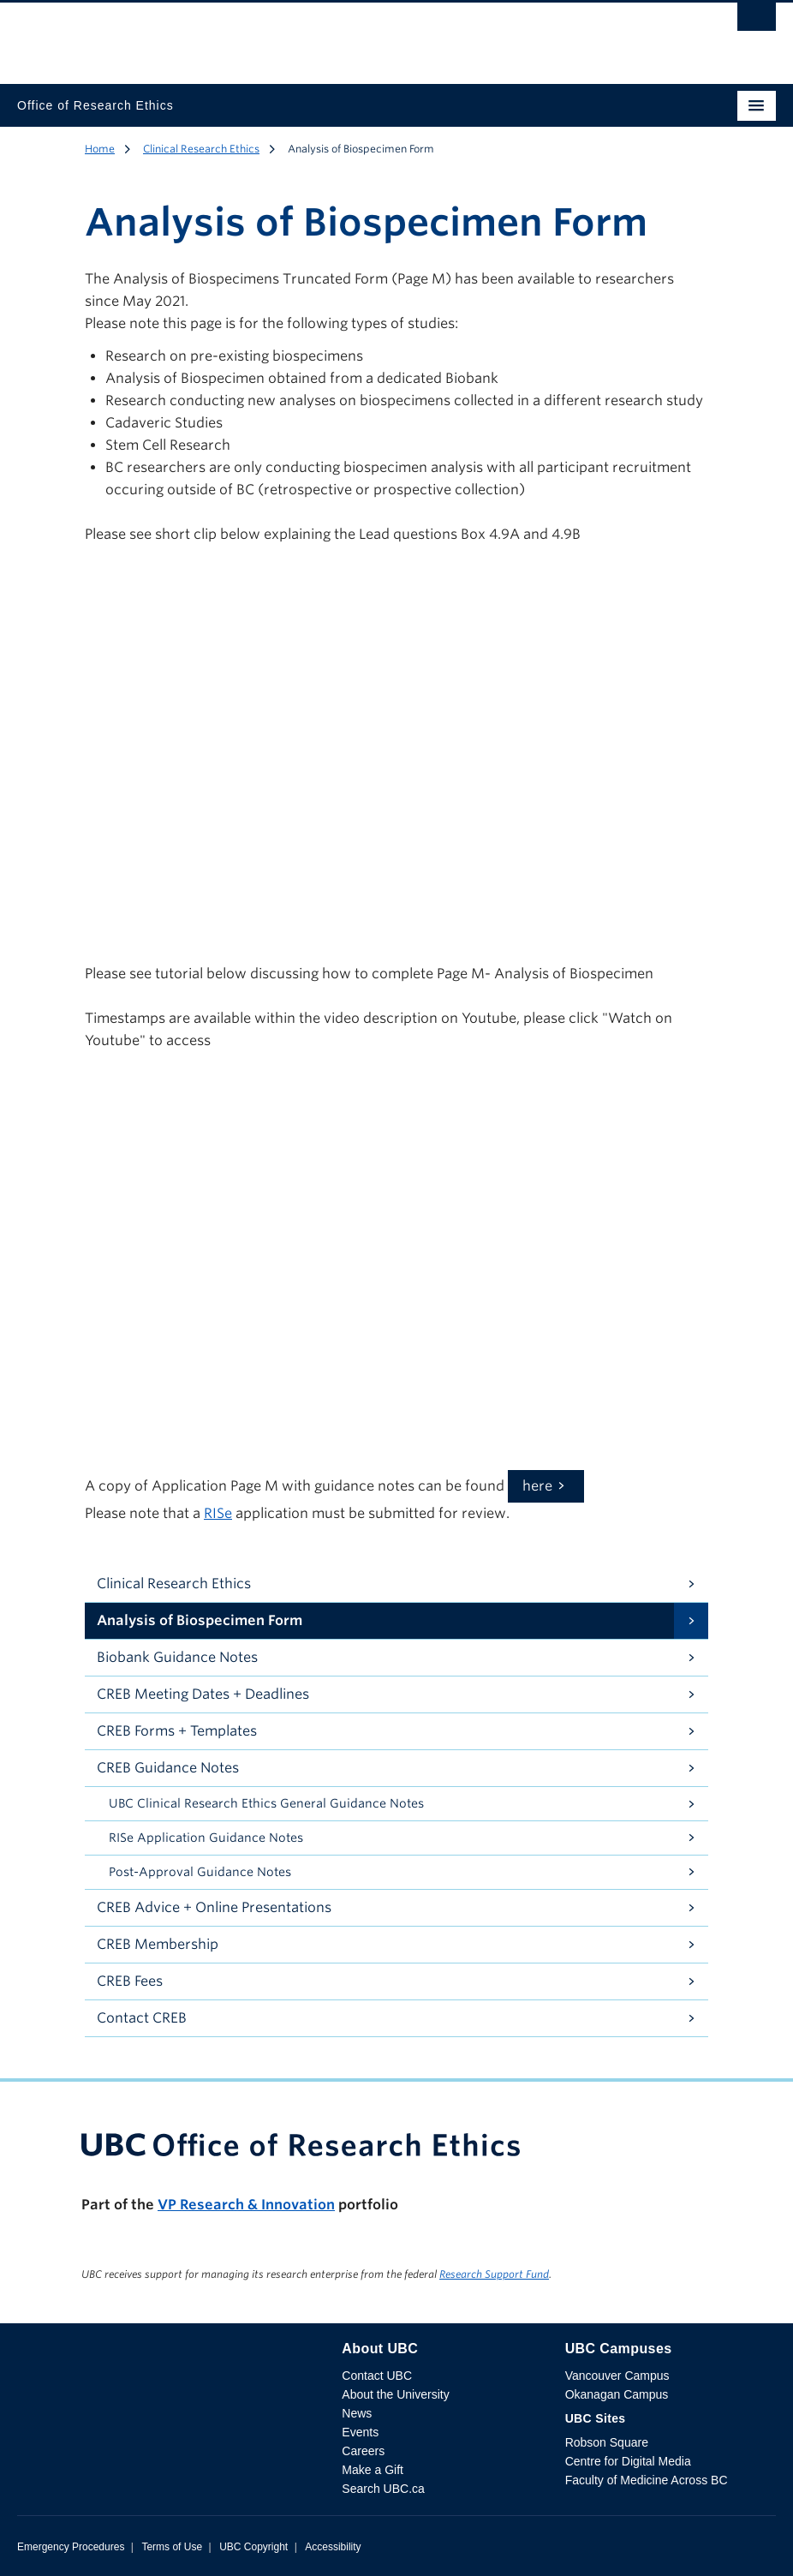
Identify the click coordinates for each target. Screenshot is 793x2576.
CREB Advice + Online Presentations (214, 1907)
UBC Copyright (253, 2547)
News (357, 2413)
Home (100, 148)
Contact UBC (377, 2375)
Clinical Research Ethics (201, 148)
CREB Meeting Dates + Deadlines (203, 1694)
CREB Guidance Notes (168, 1768)
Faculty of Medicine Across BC (646, 2480)
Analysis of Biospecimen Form (199, 1620)
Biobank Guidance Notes (177, 1657)
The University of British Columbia (282, 35)
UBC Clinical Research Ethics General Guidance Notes (266, 1803)
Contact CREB (142, 2018)
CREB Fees (130, 1981)
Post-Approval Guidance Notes (200, 1872)
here (537, 1486)
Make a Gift (372, 2470)
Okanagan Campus (617, 2394)
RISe (218, 1513)
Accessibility (333, 2547)
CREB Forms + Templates (177, 1731)
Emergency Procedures (70, 2547)
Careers (363, 2451)
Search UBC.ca (383, 2488)
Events (360, 2432)
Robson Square (606, 2442)
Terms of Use (171, 2547)
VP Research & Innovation (246, 2204)
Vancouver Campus (617, 2375)
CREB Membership (157, 1944)
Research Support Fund (494, 2274)
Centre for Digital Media (628, 2461)
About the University (395, 2394)
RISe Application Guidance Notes (206, 1837)
